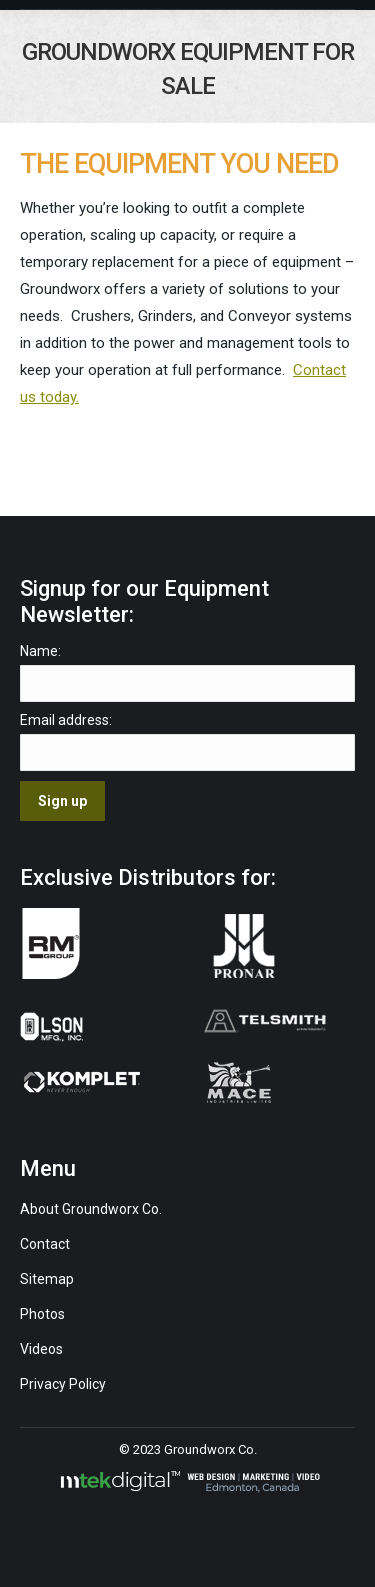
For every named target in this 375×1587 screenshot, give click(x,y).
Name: (40, 651)
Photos (42, 1314)
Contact (45, 1244)
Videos (43, 1349)
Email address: (66, 720)
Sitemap (47, 1279)
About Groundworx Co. (91, 1209)
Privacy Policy (63, 1384)
